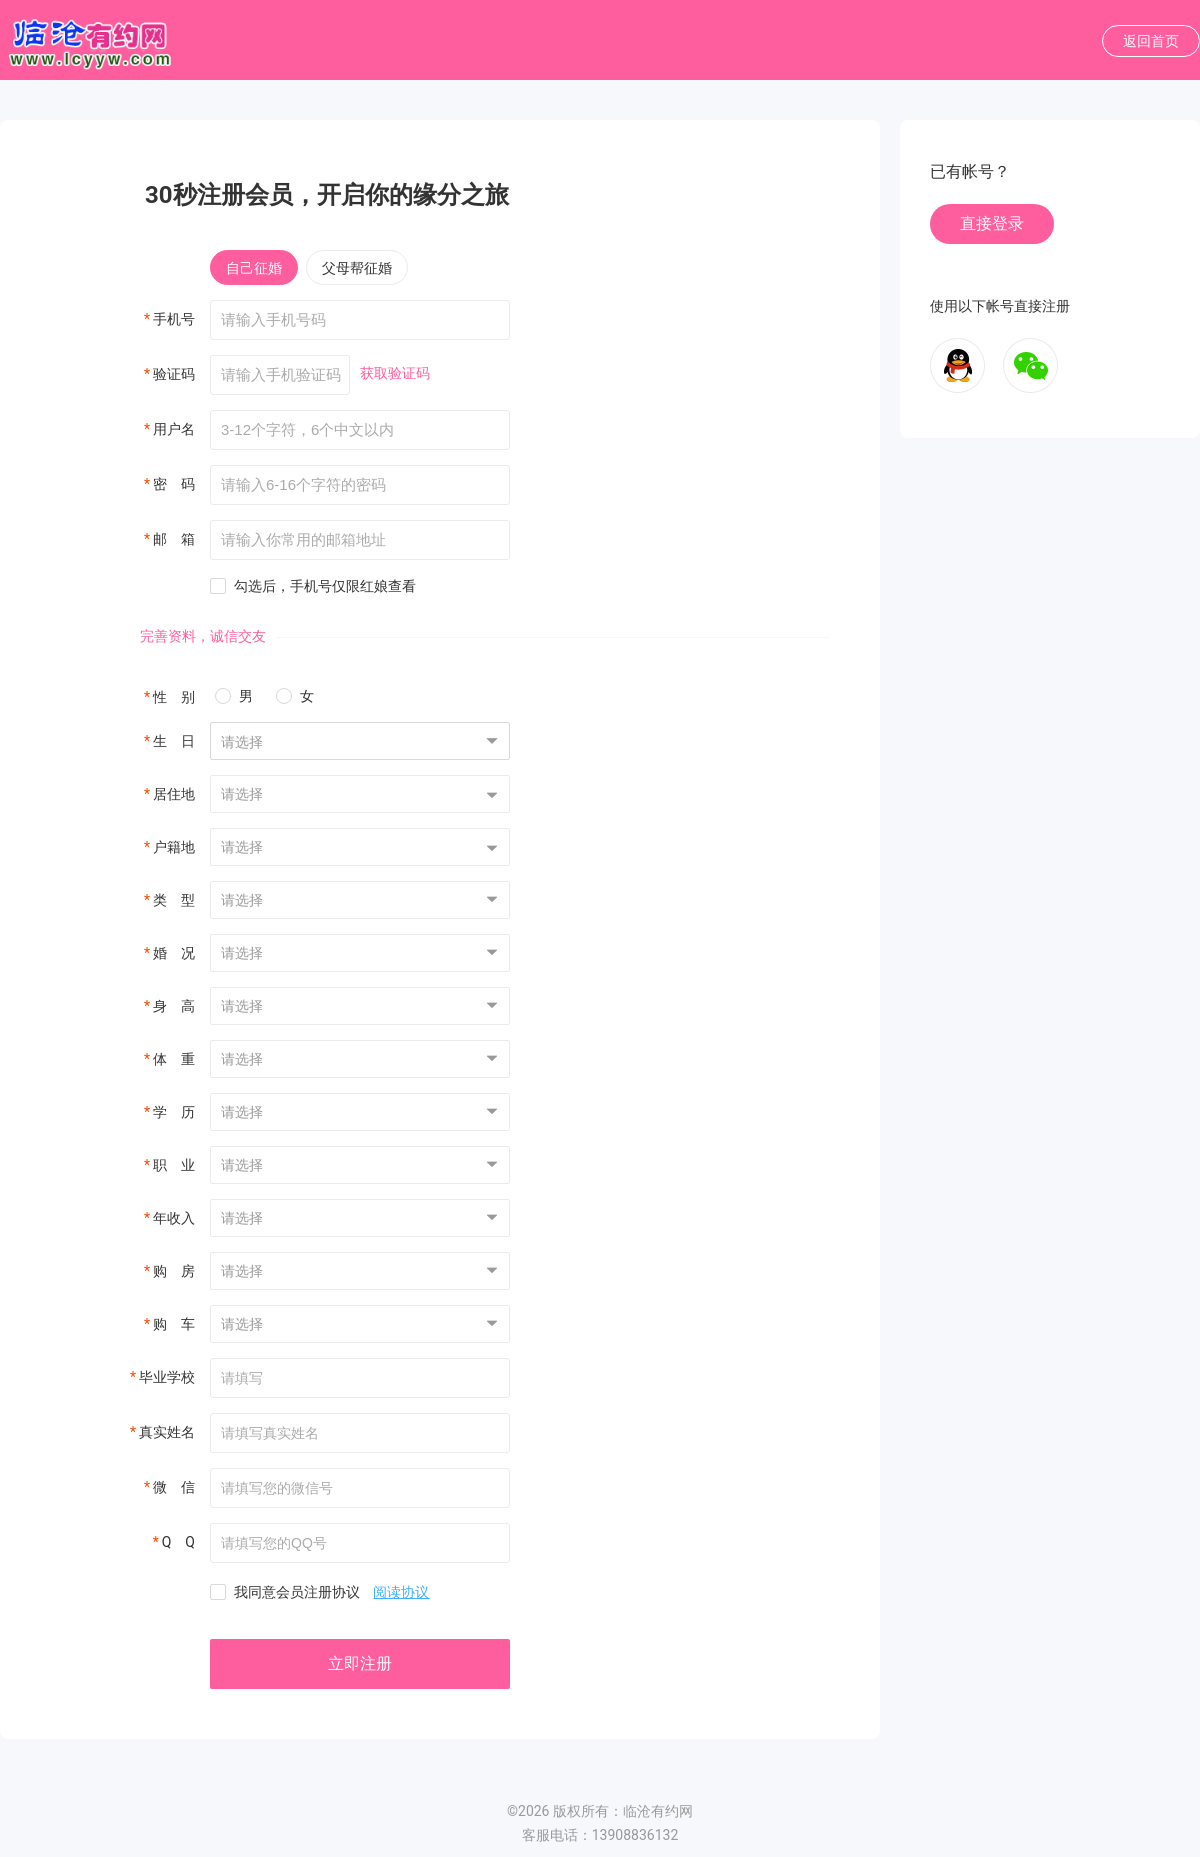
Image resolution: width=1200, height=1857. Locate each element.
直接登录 (992, 223)
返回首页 (1151, 41)
